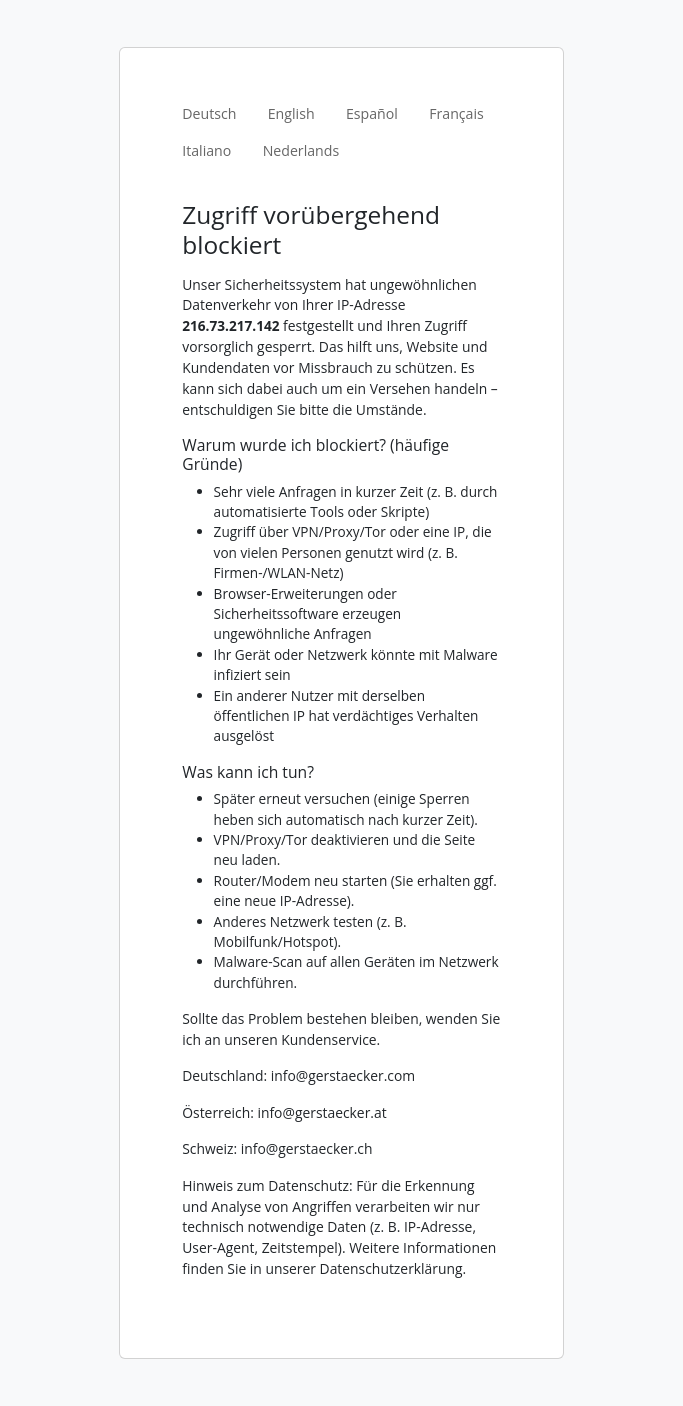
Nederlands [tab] (301, 150)
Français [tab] (456, 113)
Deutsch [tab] (209, 113)
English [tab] (291, 113)
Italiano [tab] (206, 150)
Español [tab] (372, 113)
